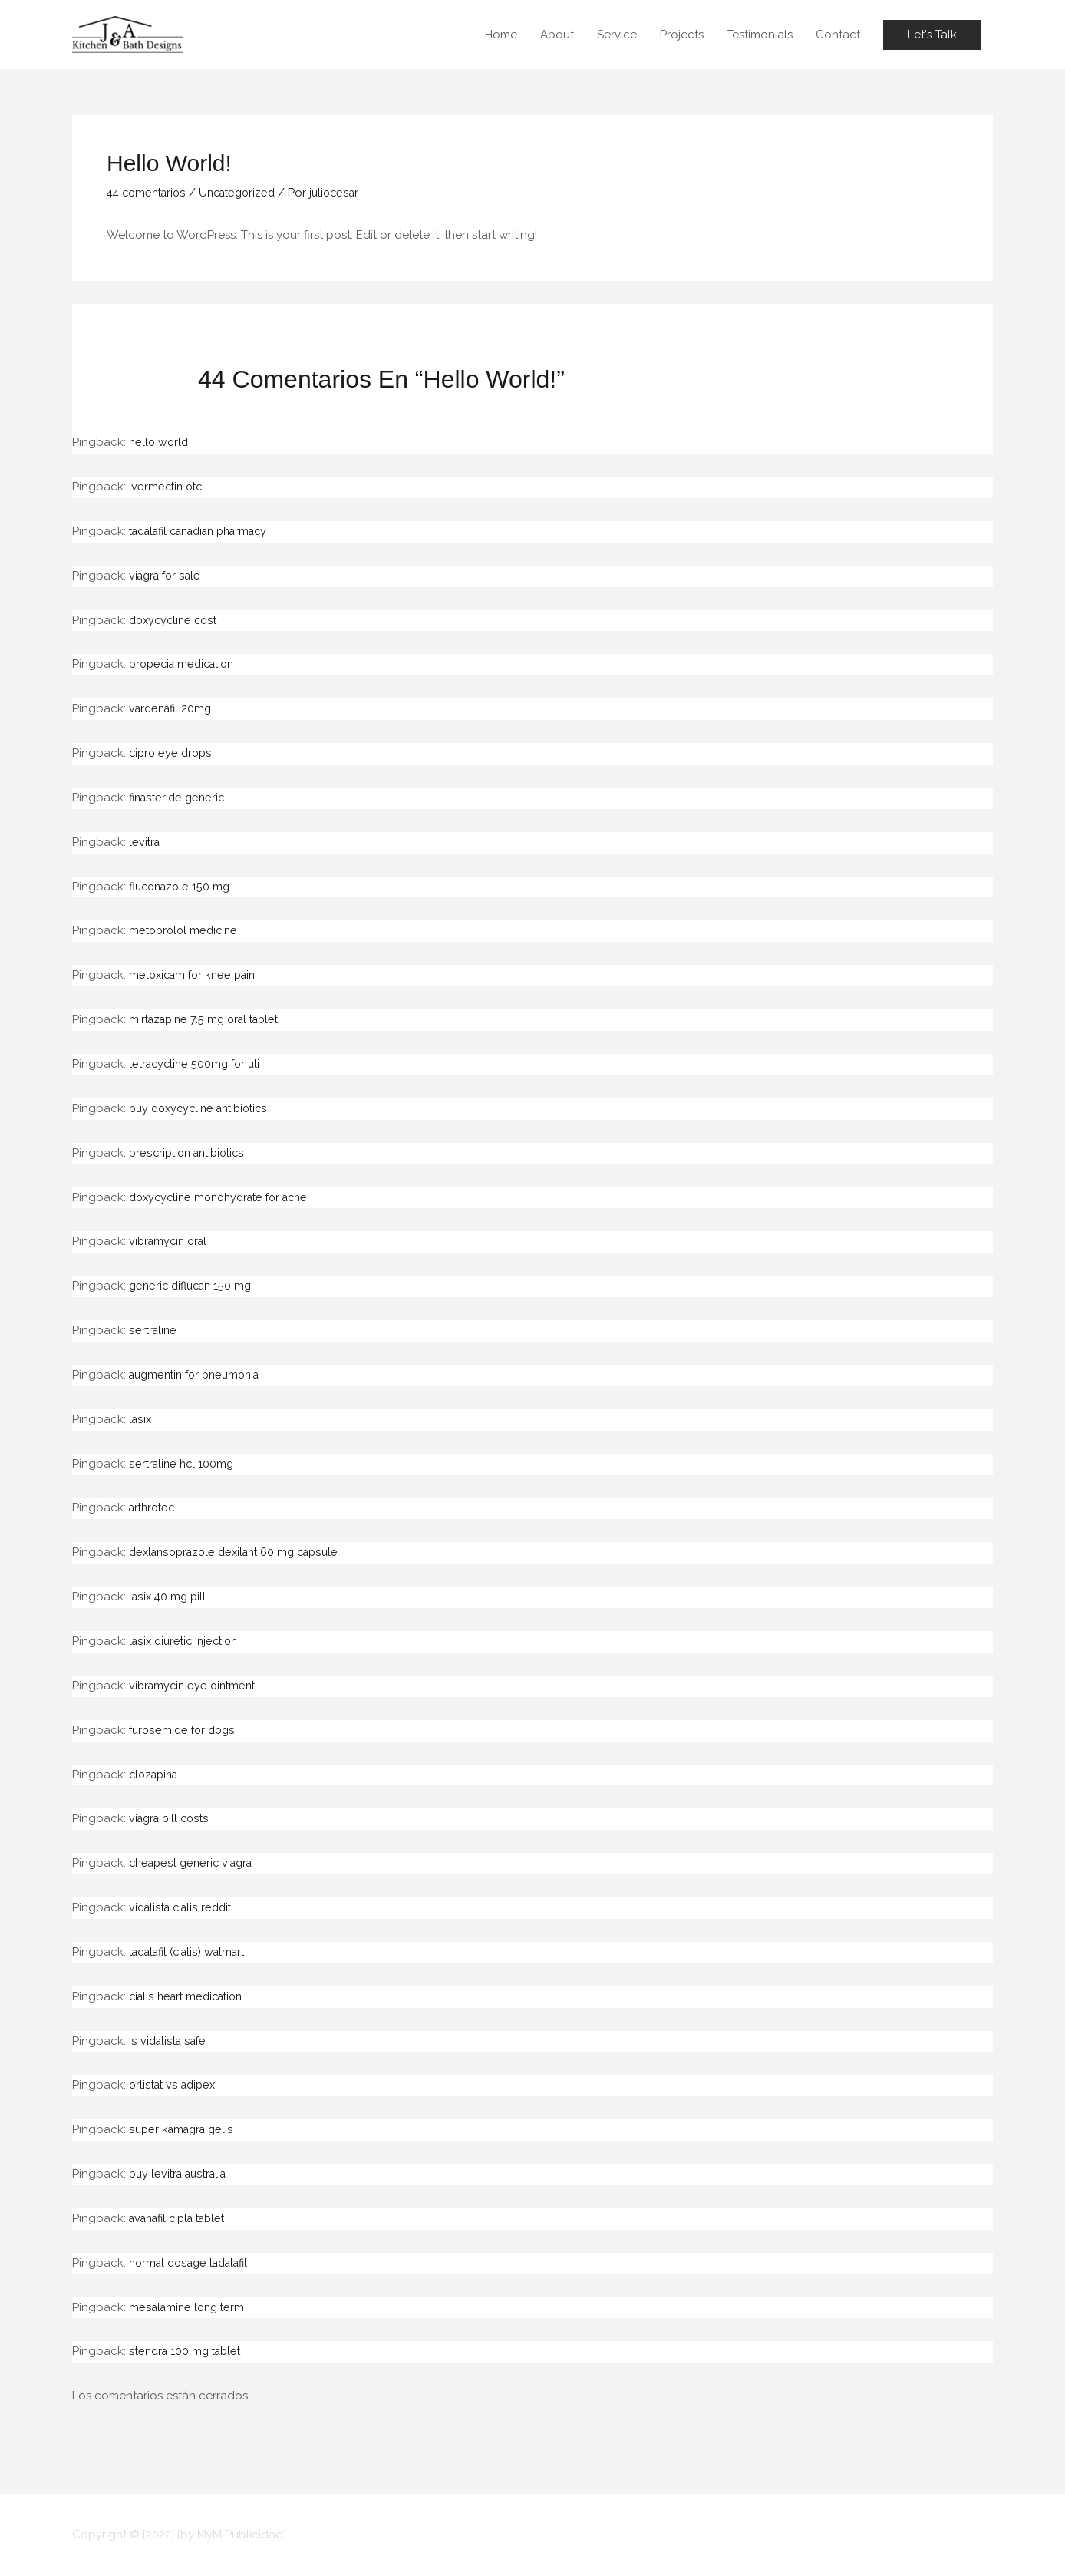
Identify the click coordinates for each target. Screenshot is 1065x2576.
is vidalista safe (169, 2041)
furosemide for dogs (184, 1730)
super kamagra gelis (184, 2129)
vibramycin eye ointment (195, 1686)
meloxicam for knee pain (196, 975)
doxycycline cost (176, 620)
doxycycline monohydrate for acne (225, 1197)
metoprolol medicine (186, 930)
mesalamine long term (189, 2307)
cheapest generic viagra (195, 1863)
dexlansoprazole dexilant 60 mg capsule (241, 1552)
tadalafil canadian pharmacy (207, 531)
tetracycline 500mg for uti (199, 1064)
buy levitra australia (182, 2174)
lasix (141, 1419)
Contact (838, 34)
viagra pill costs (171, 1818)
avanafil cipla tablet (183, 2218)
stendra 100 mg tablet (188, 2351)
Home (501, 34)
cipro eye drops (172, 753)
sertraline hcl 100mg (183, 1464)
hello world (160, 442)
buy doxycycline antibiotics (204, 1108)
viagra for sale (167, 576)
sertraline (154, 1330)
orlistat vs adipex (175, 2085)
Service (617, 34)
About (557, 34)
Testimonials (760, 34)
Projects (682, 34)
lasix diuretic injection (187, 1641)
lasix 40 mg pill (169, 1596)
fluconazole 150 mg (182, 886)
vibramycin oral (171, 1241)
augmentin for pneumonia (200, 1375)
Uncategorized (246, 193)
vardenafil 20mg (173, 708)
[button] (932, 35)
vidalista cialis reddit (184, 1907)
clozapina (156, 1775)
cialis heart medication (190, 1996)
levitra (145, 842)
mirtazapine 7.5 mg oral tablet (209, 1019)
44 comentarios (149, 193)
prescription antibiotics (191, 1153)
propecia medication (186, 664)
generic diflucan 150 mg (194, 1286)
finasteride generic (179, 797)
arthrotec (154, 1507)
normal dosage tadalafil (194, 2263)
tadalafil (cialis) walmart (193, 1952)
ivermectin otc (167, 487)
